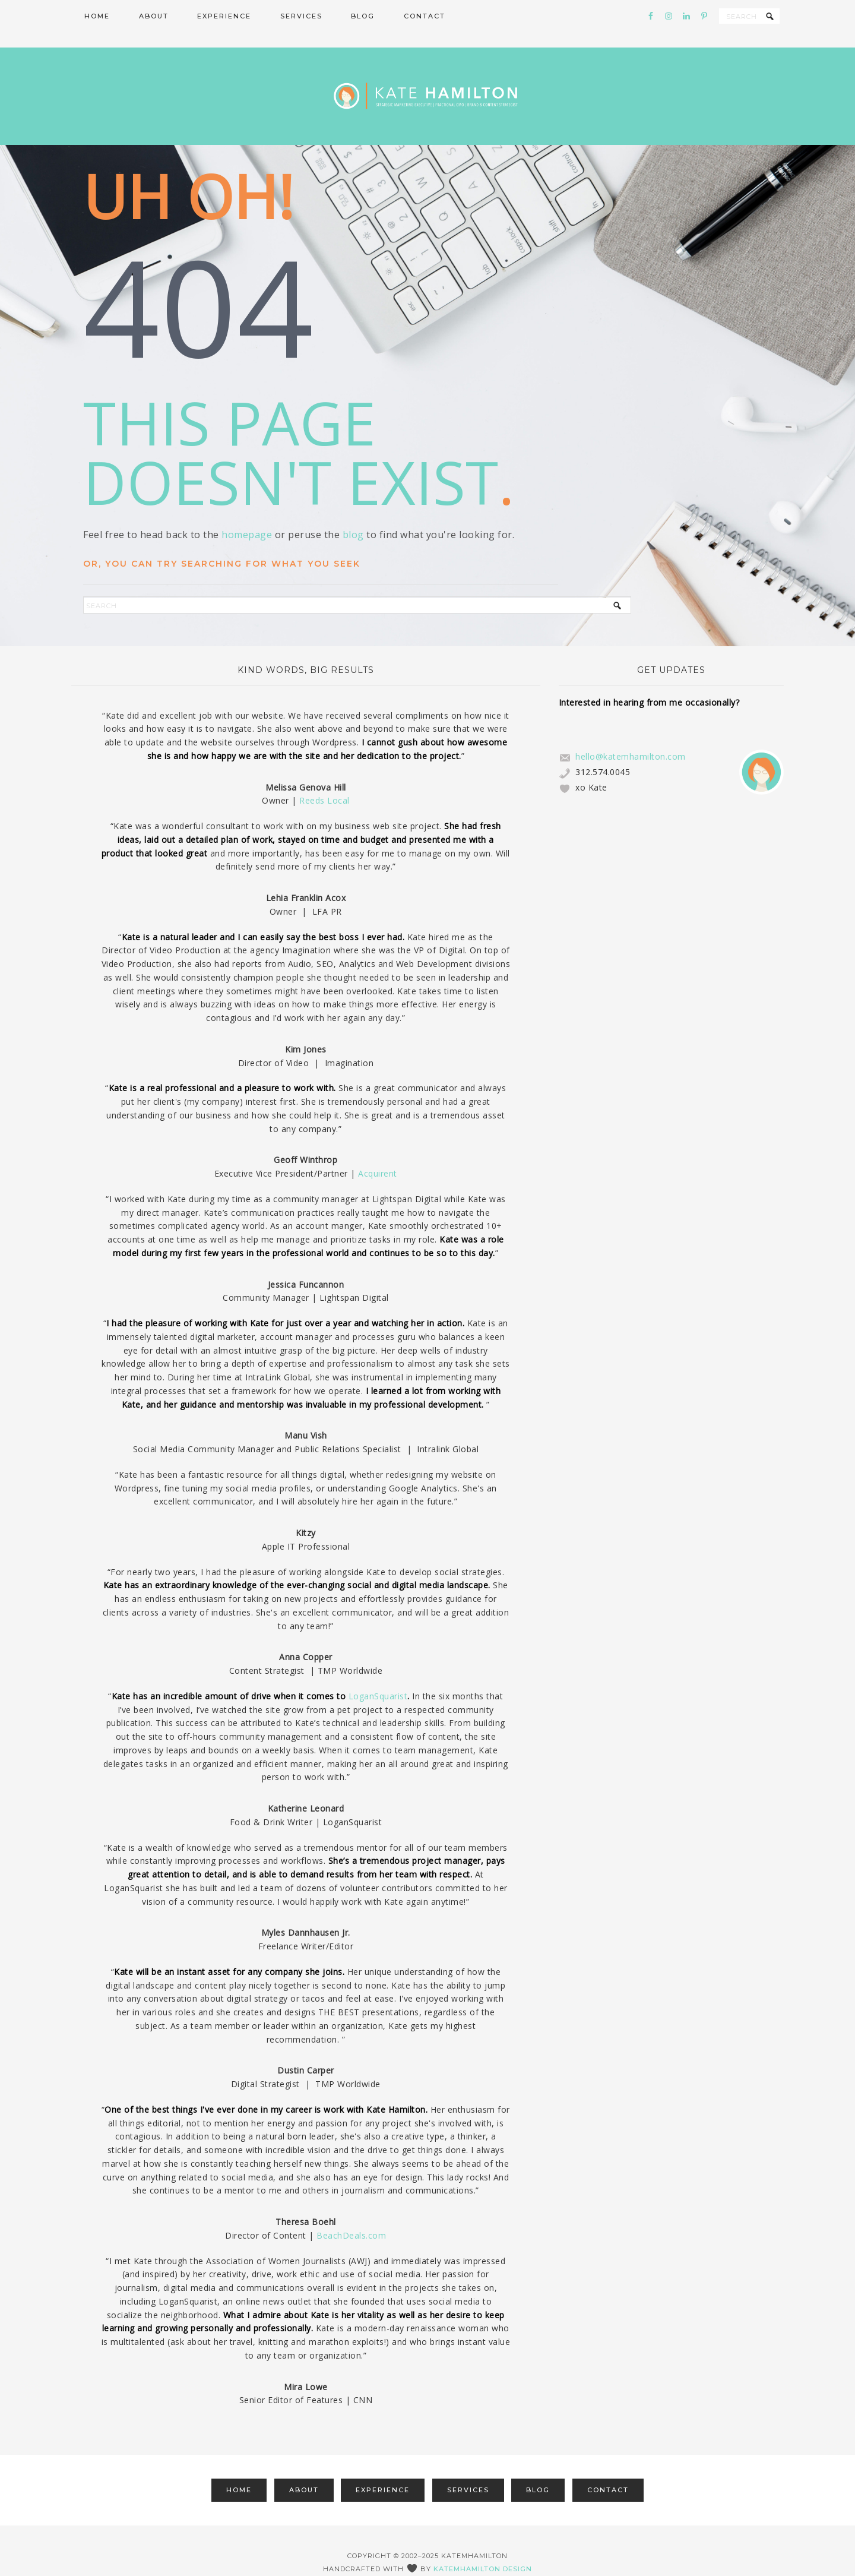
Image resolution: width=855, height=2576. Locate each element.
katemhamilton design (482, 2546)
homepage (246, 511)
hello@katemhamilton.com (630, 733)
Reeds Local (324, 777)
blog (353, 511)
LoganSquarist (378, 1673)
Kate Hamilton (427, 84)
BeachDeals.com (351, 2212)
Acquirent (377, 1150)
